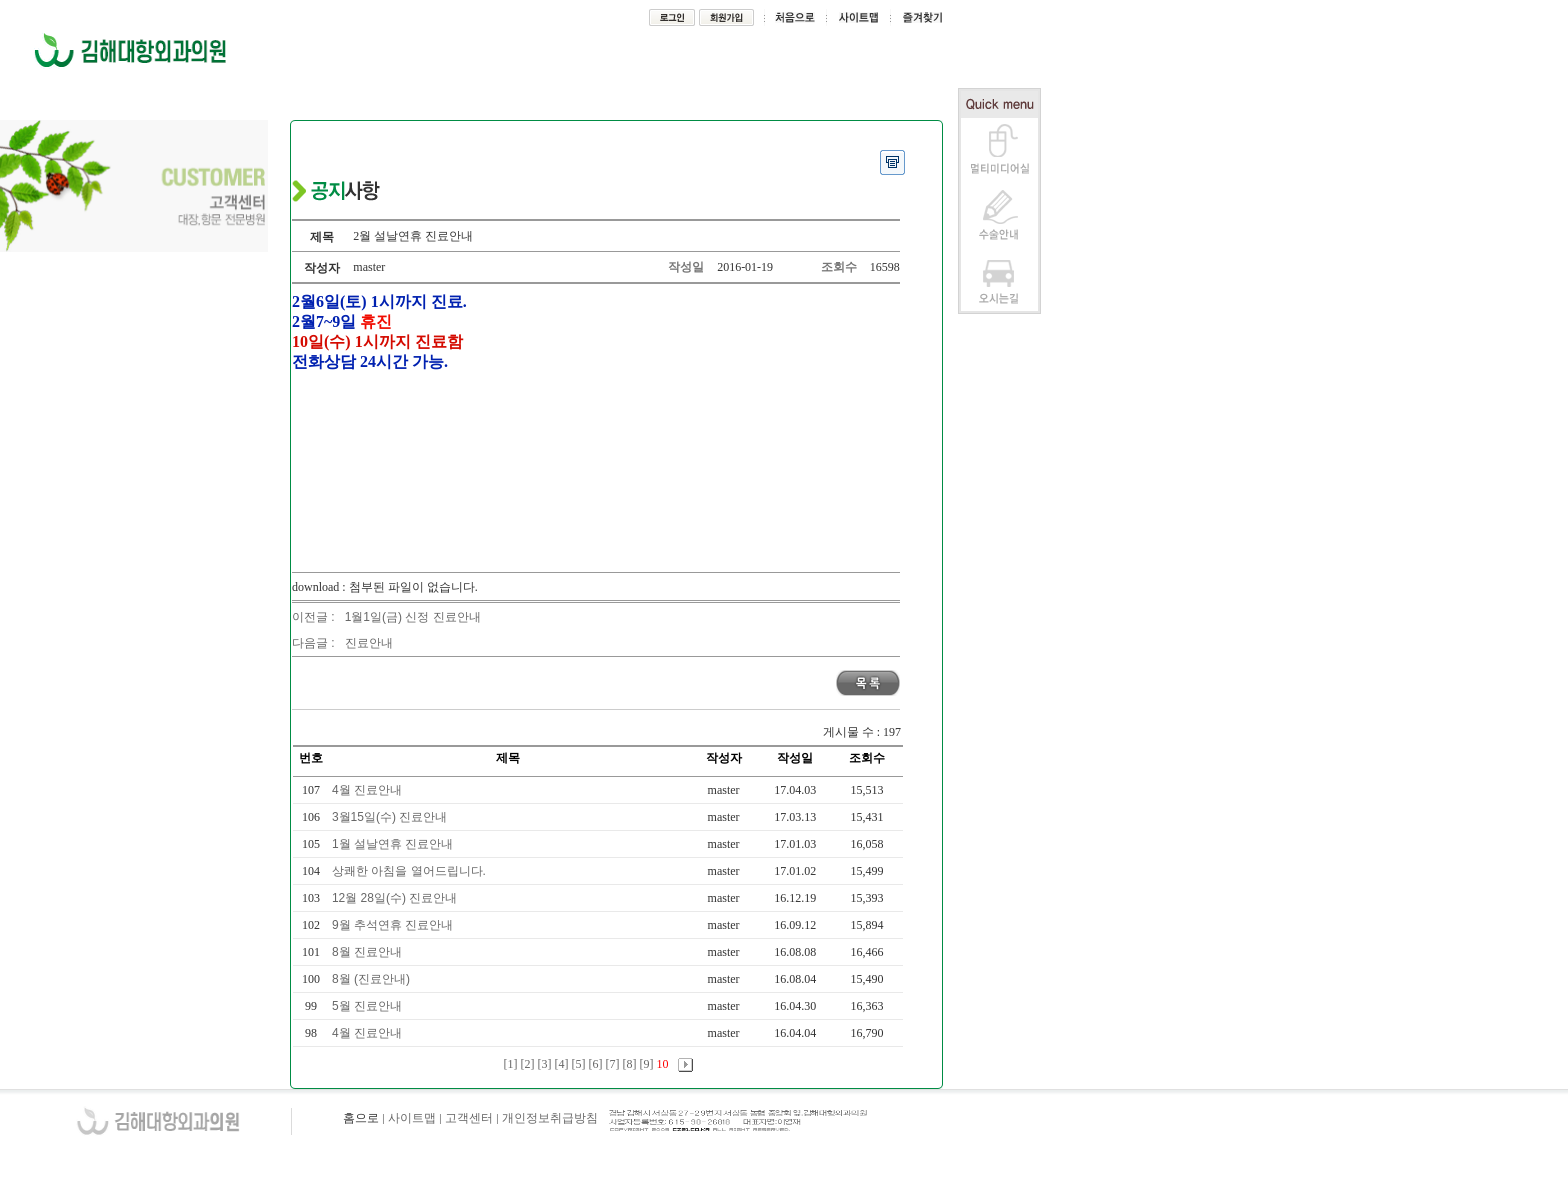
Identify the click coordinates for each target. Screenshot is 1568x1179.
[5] (579, 1064)
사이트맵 (412, 1118)
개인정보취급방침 (550, 1118)
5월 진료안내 (368, 1006)
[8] (630, 1064)
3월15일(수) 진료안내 (391, 817)
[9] (647, 1064)
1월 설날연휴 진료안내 (394, 844)
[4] (562, 1064)
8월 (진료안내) (372, 979)
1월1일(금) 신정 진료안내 (413, 617)
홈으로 (361, 1118)
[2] (528, 1064)
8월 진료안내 (368, 952)
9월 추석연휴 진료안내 (394, 925)
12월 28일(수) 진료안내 (396, 898)
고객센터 (469, 1118)
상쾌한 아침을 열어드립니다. (410, 871)
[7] (613, 1064)
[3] (545, 1064)
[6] (596, 1064)
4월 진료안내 (368, 790)
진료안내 (369, 643)
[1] (511, 1064)
